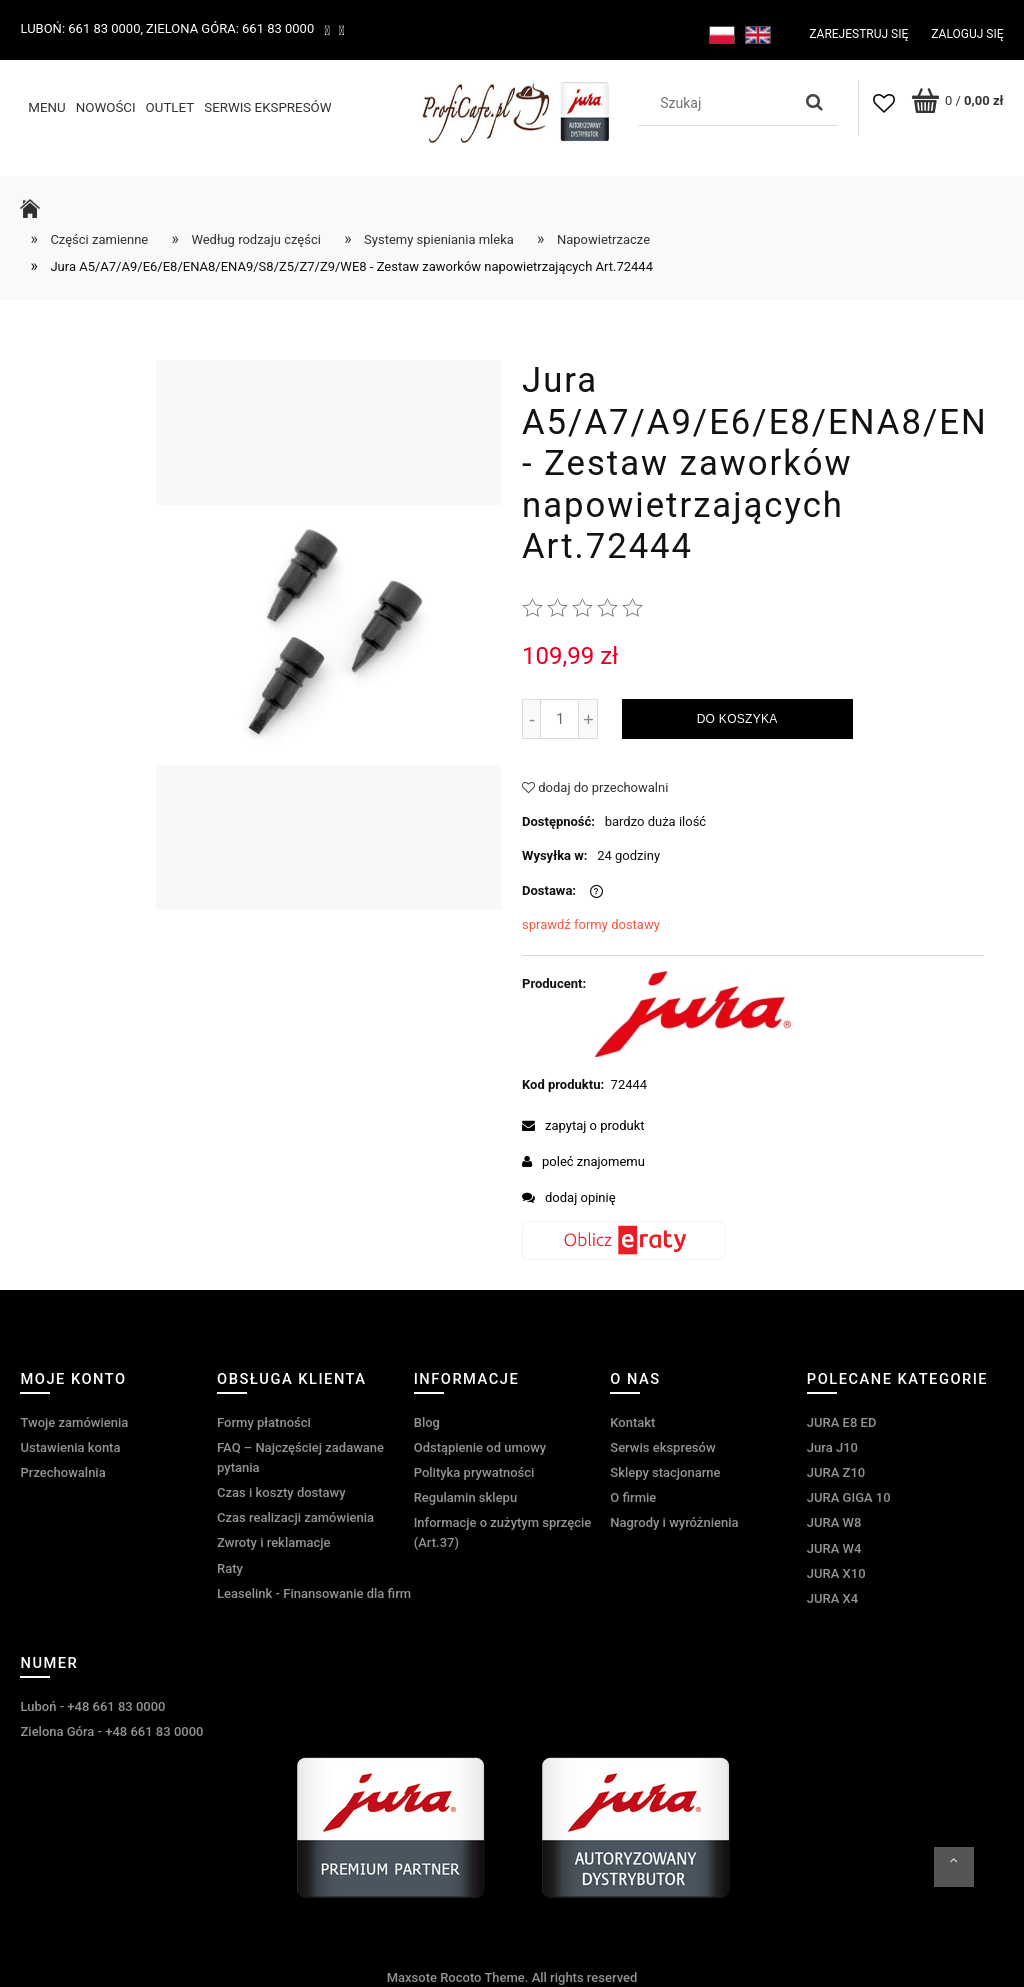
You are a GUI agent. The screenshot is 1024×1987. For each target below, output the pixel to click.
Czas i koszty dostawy (281, 1492)
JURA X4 (832, 1598)
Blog (427, 1422)
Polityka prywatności (474, 1472)
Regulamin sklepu (465, 1497)
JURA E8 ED (842, 1422)
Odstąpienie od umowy (480, 1447)
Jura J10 (832, 1447)
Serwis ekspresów (662, 1447)
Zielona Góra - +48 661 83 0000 (111, 1731)
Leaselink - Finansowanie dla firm (314, 1593)
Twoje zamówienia (74, 1422)
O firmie (633, 1497)
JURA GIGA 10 (849, 1497)
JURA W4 (834, 1548)
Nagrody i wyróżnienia (674, 1522)
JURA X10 (836, 1573)
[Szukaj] (815, 103)
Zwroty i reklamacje (273, 1542)
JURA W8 (834, 1522)
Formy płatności (264, 1422)
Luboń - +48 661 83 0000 (92, 1706)
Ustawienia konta (70, 1447)
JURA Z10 (836, 1472)
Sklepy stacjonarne (665, 1472)
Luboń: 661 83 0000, (81, 28)
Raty (230, 1568)
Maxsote (412, 1977)
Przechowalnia (62, 1472)
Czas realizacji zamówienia (295, 1517)
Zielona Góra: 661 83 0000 (230, 28)
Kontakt (632, 1422)
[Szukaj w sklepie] (718, 103)
